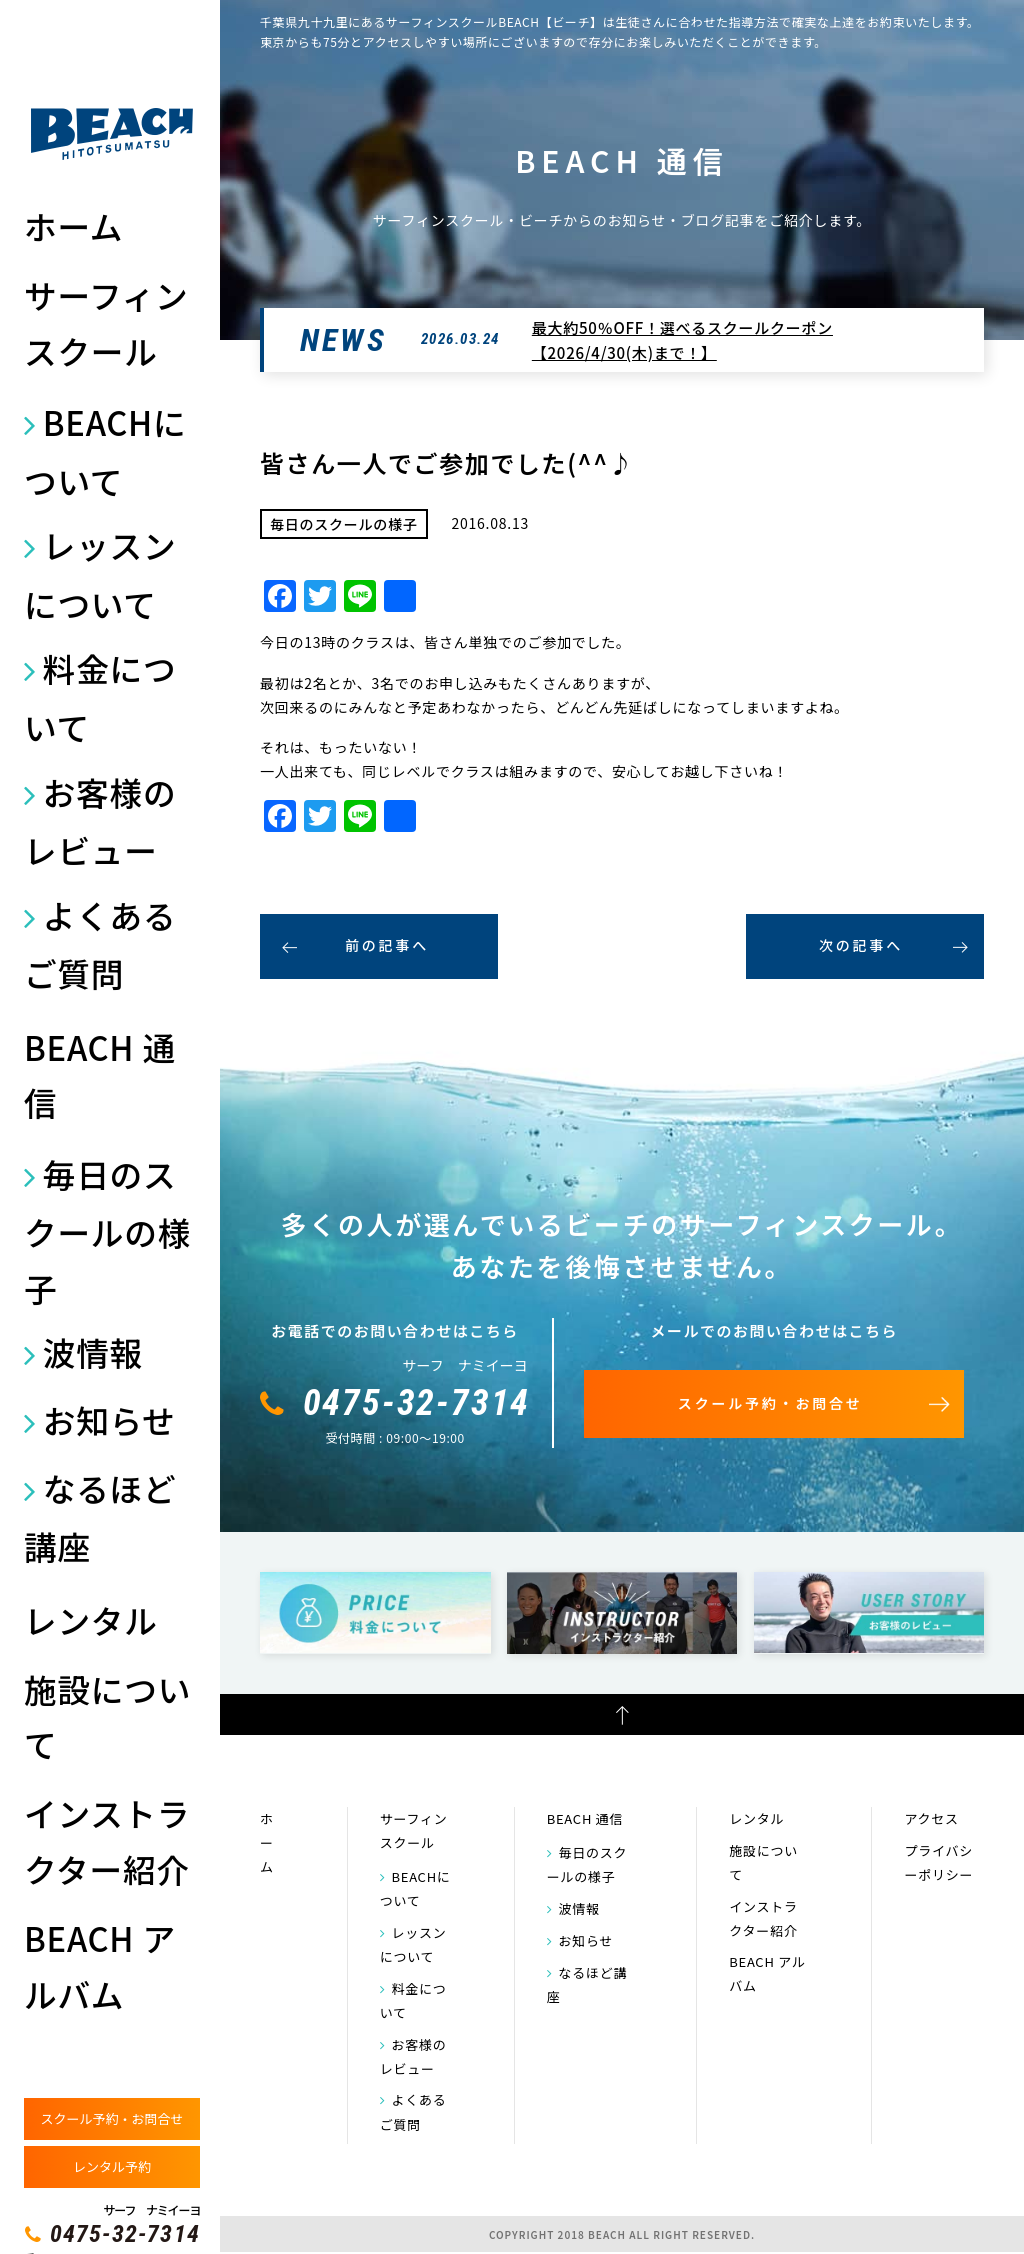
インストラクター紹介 (107, 1840)
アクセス (931, 1818)
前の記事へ (387, 945)
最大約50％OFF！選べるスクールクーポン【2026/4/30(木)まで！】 (682, 340)
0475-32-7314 (125, 2234)
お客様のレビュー (100, 821)
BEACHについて (105, 451)
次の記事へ (861, 945)
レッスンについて (100, 574)
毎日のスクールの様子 (107, 1230)
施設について (107, 1716)
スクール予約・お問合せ (111, 2118)
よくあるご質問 (100, 944)
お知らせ (109, 1419)
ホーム (73, 225)
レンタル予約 (112, 2166)
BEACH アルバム (100, 1965)
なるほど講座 (100, 1517)
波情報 (93, 1351)
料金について (100, 697)
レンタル (91, 1619)
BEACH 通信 (100, 1074)
